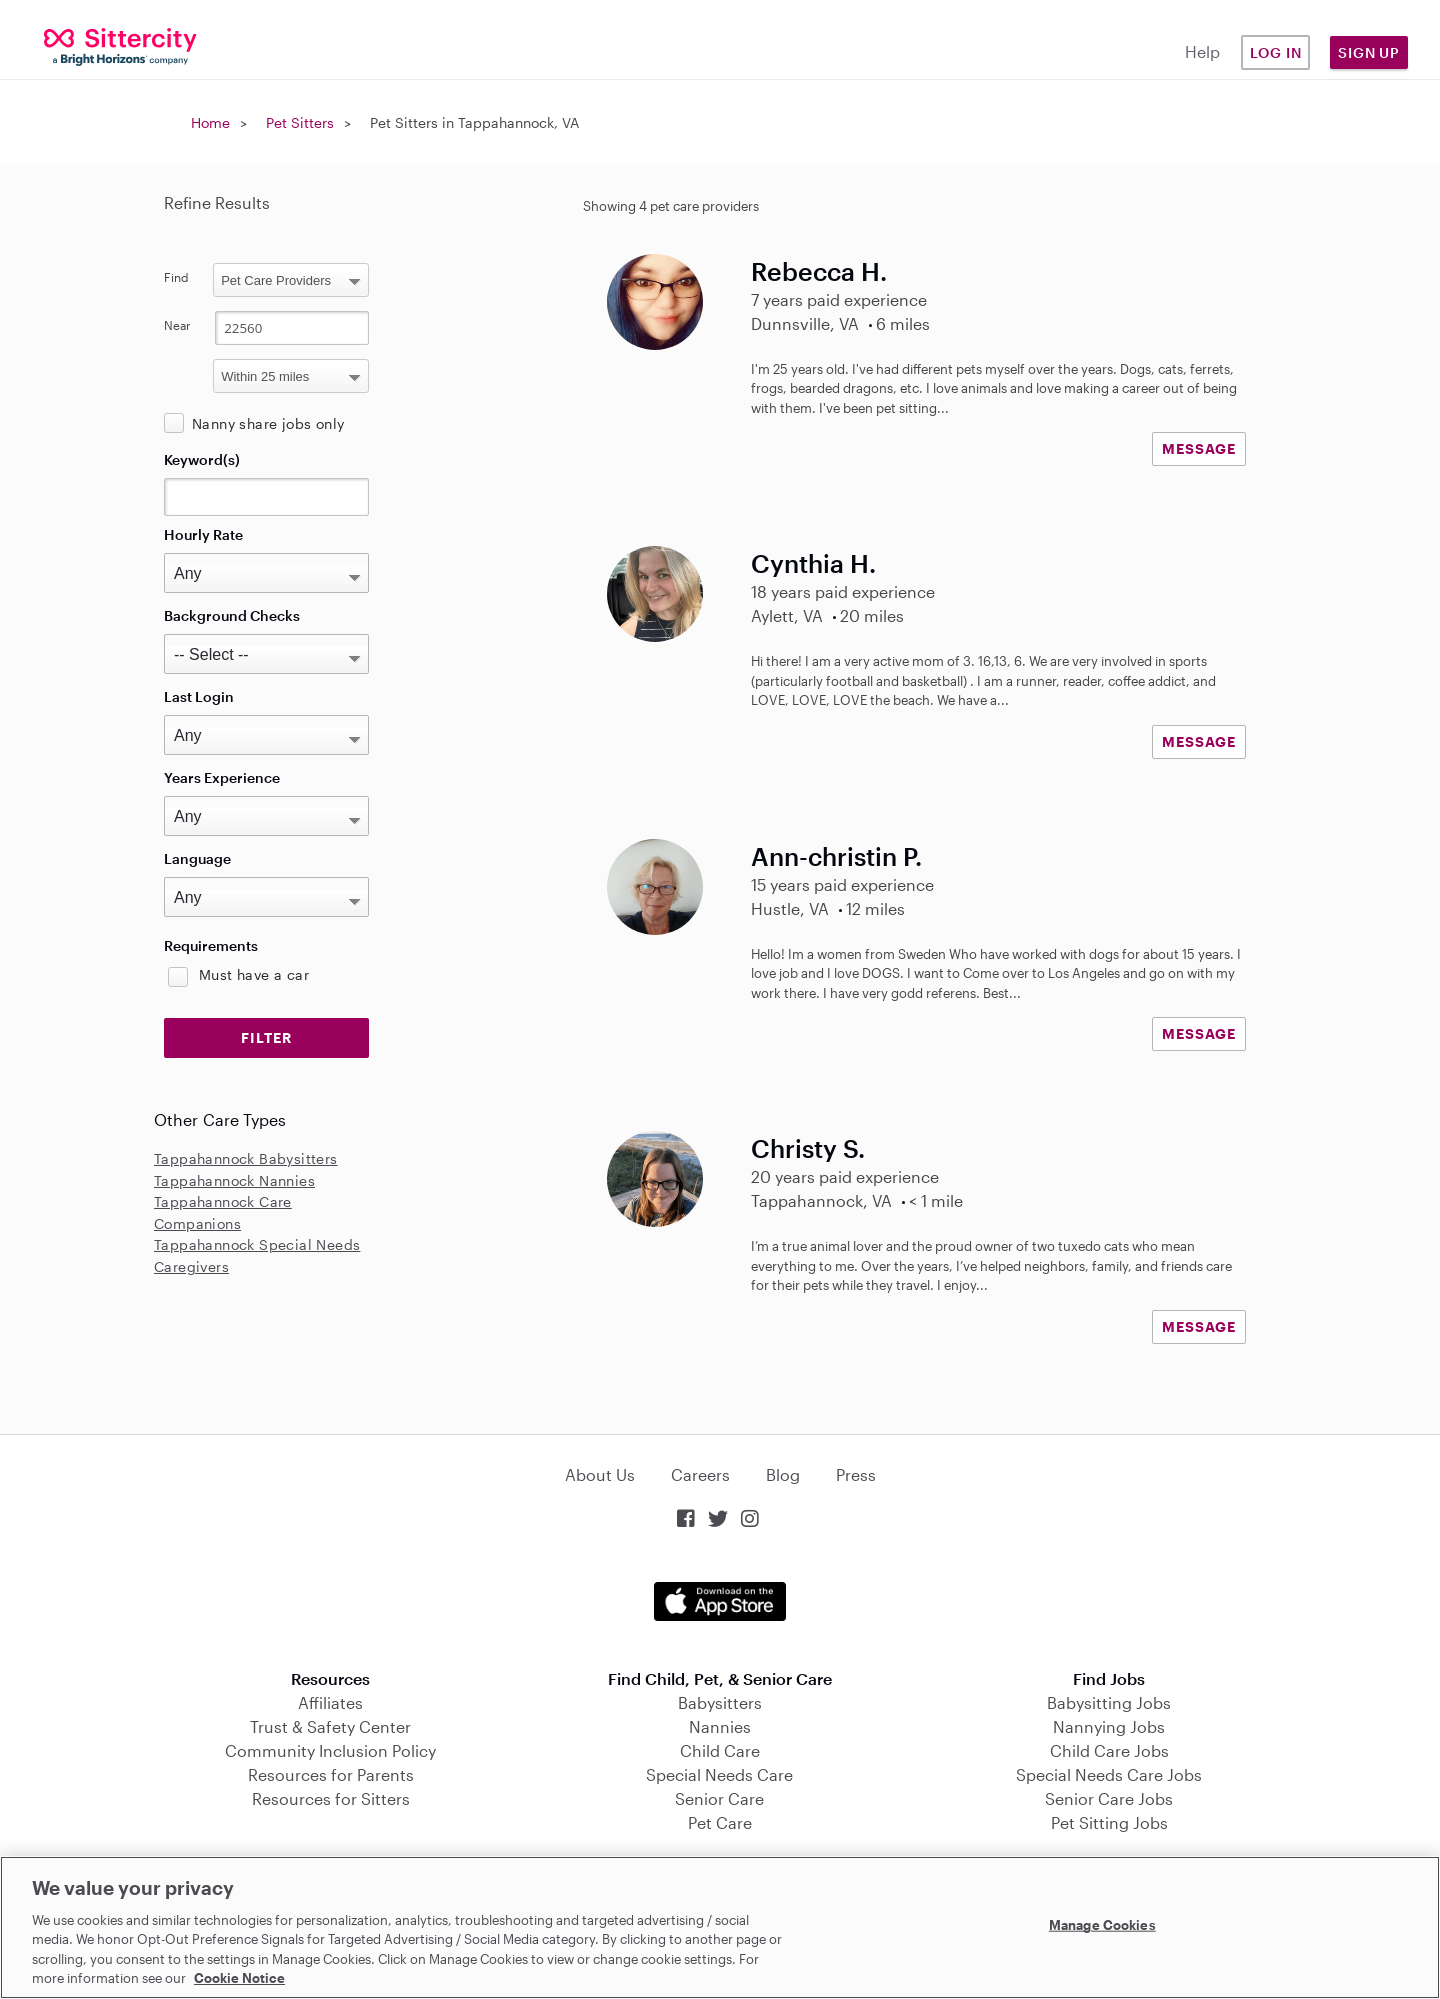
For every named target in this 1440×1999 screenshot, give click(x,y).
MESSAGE (1199, 448)
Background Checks (232, 615)
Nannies (720, 1726)
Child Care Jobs (1109, 1750)
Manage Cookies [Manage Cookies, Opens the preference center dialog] (1102, 1925)
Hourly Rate (203, 534)
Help (1202, 51)
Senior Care (719, 1798)
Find (176, 277)
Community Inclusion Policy (330, 1750)
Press (856, 1474)
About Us (600, 1474)
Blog (783, 1474)
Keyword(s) (202, 459)
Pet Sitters (300, 122)
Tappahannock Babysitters (246, 1158)
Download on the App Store (720, 1601)
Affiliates (330, 1702)
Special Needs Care (719, 1774)
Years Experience (222, 777)
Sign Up (1369, 52)
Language (197, 858)
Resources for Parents (331, 1774)
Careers (700, 1474)
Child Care (720, 1750)
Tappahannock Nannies (234, 1180)
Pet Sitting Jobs (1109, 1822)
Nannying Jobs (1109, 1726)
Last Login (199, 696)
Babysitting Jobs (1109, 1702)
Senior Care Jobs (1109, 1798)
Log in (1276, 52)
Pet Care (720, 1822)
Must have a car (254, 974)
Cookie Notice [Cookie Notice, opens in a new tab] (239, 1978)
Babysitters (720, 1702)
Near (177, 325)
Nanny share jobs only (268, 423)
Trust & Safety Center (330, 1726)
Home (210, 122)
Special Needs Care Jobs (1109, 1774)
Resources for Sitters (331, 1798)
